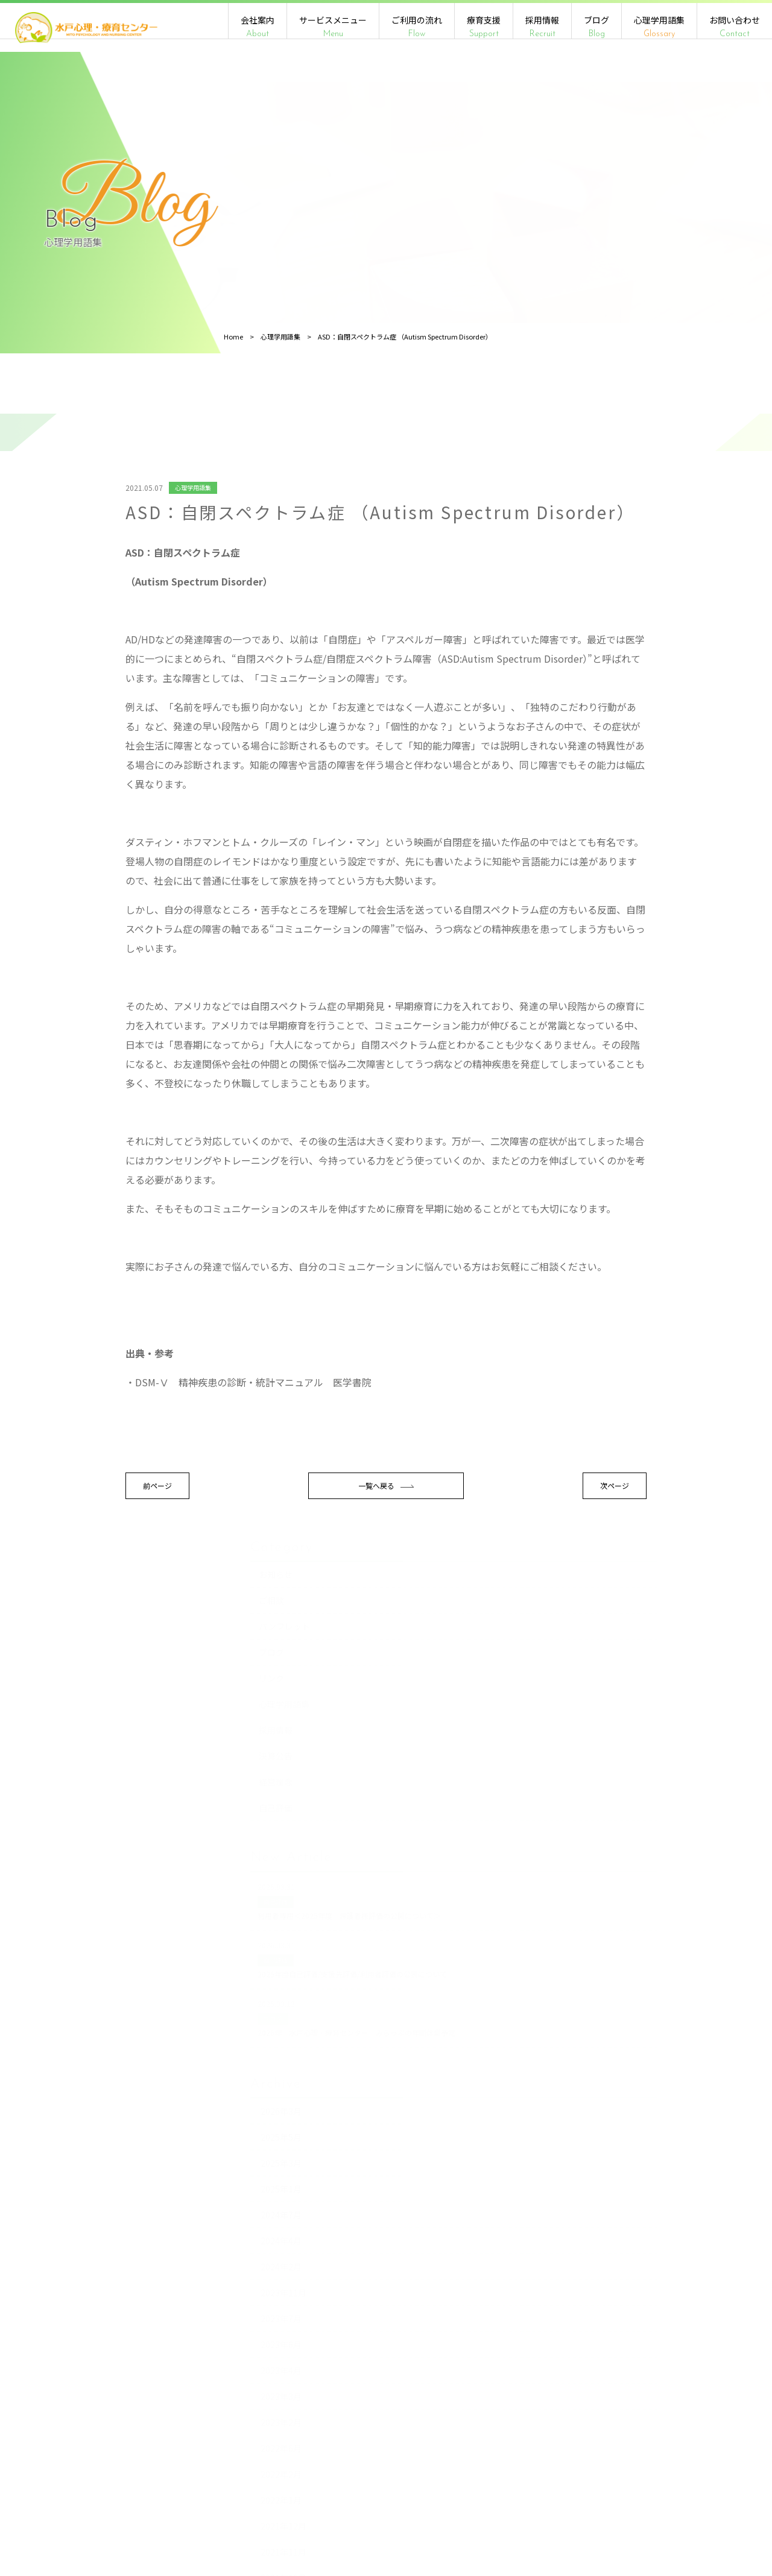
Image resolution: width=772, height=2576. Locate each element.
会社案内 (257, 26)
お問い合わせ (734, 26)
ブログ (596, 26)
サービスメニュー (333, 26)
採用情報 (542, 26)
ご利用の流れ (416, 26)
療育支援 (484, 26)
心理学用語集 (659, 26)
